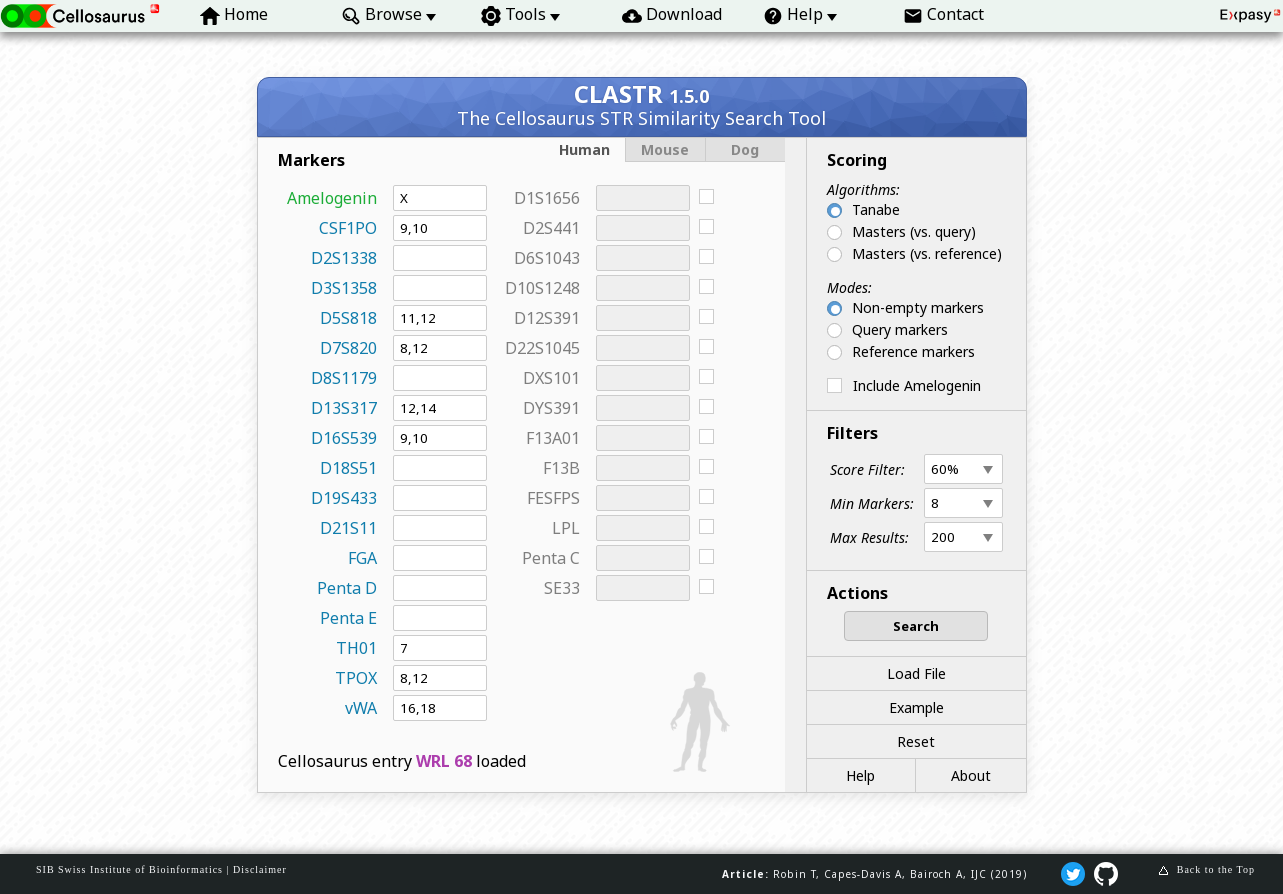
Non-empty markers (918, 307)
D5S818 (348, 318)
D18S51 (348, 468)
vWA (361, 708)
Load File (916, 673)
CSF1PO (348, 228)
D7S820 (348, 348)
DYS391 (551, 408)
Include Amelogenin (917, 385)
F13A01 (553, 438)
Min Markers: (872, 503)
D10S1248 (542, 288)
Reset (916, 741)
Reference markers (913, 351)
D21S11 (348, 528)
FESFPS (553, 498)
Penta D (347, 588)
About (971, 775)
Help (860, 775)
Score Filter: (867, 469)
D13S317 (344, 408)
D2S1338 (344, 258)
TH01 (356, 648)
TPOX (356, 678)
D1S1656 (547, 198)
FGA (362, 558)
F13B (561, 468)
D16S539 (344, 438)
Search (916, 626)
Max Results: (869, 537)
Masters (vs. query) (914, 231)
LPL (566, 528)
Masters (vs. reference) (927, 253)
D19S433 (344, 498)
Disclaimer (260, 869)
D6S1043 (547, 258)
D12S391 (547, 318)
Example (916, 707)
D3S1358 (344, 288)
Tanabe (876, 209)
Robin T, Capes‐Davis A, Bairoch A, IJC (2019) (900, 874)
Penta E (348, 618)
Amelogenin (332, 198)
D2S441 (551, 228)
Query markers (900, 329)
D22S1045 (542, 348)
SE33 (562, 588)
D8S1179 (344, 378)
